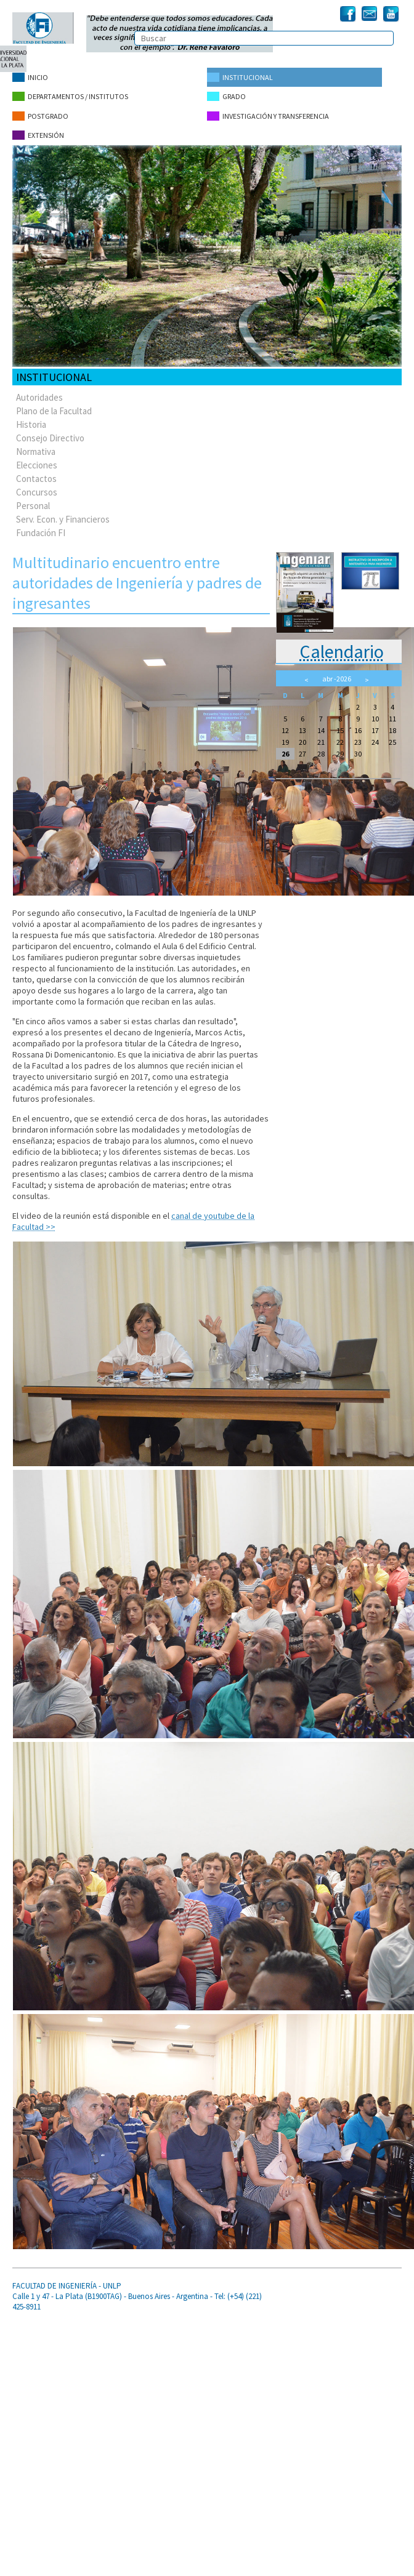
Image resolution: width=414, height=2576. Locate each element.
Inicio (30, 77)
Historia (31, 423)
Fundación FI (40, 531)
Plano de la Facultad (54, 409)
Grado (226, 96)
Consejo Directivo (50, 437)
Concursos (36, 491)
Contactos (36, 477)
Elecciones (36, 464)
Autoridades (39, 396)
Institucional (240, 77)
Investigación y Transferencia (268, 115)
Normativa (35, 450)
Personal (33, 504)
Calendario (341, 650)
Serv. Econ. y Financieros (63, 518)
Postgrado (40, 115)
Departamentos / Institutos (70, 96)
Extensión (38, 134)
